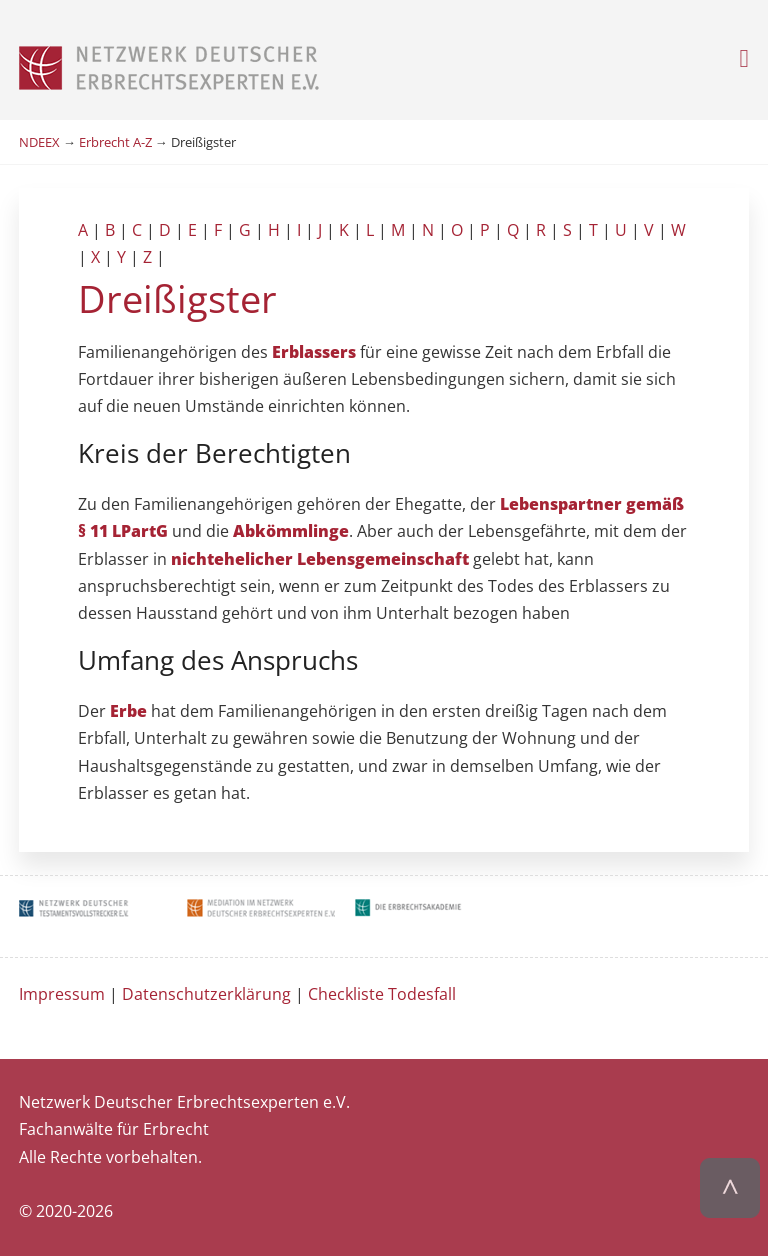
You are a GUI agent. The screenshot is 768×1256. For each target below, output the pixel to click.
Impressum (62, 994)
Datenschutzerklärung (206, 994)
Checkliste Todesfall (382, 994)
